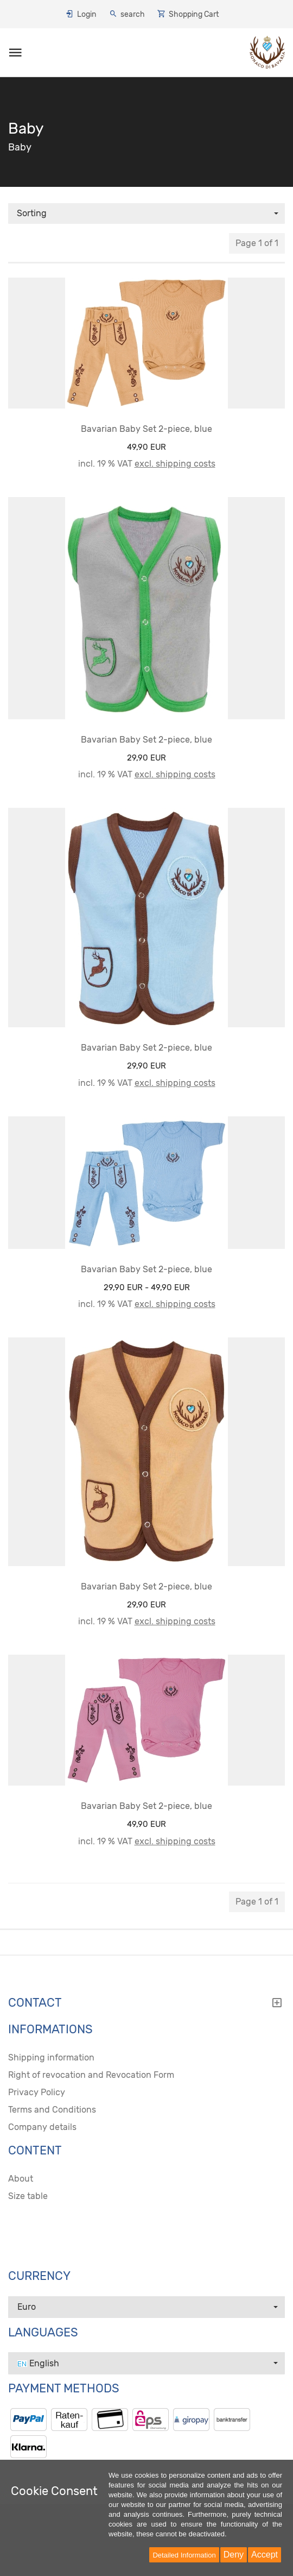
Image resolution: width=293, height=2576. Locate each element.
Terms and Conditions (52, 2109)
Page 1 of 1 (256, 243)
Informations (50, 2029)
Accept (264, 2554)
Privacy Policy (36, 2092)
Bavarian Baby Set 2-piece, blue (146, 429)
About (20, 2178)
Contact (145, 2002)
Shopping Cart (194, 14)
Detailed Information (183, 2555)
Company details (42, 2127)
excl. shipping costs (175, 463)
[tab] (146, 2005)
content (35, 2150)
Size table (28, 2196)
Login (87, 14)
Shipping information (51, 2057)
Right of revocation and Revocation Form (91, 2075)
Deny (234, 2554)
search (132, 14)
